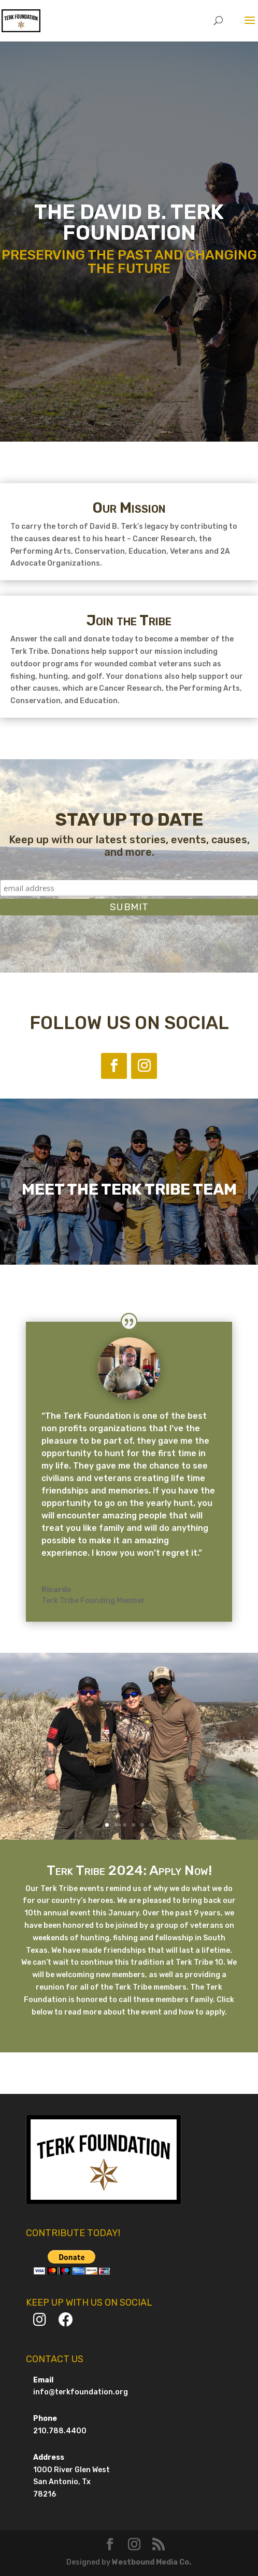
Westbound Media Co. (151, 2562)
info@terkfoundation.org (80, 2392)
